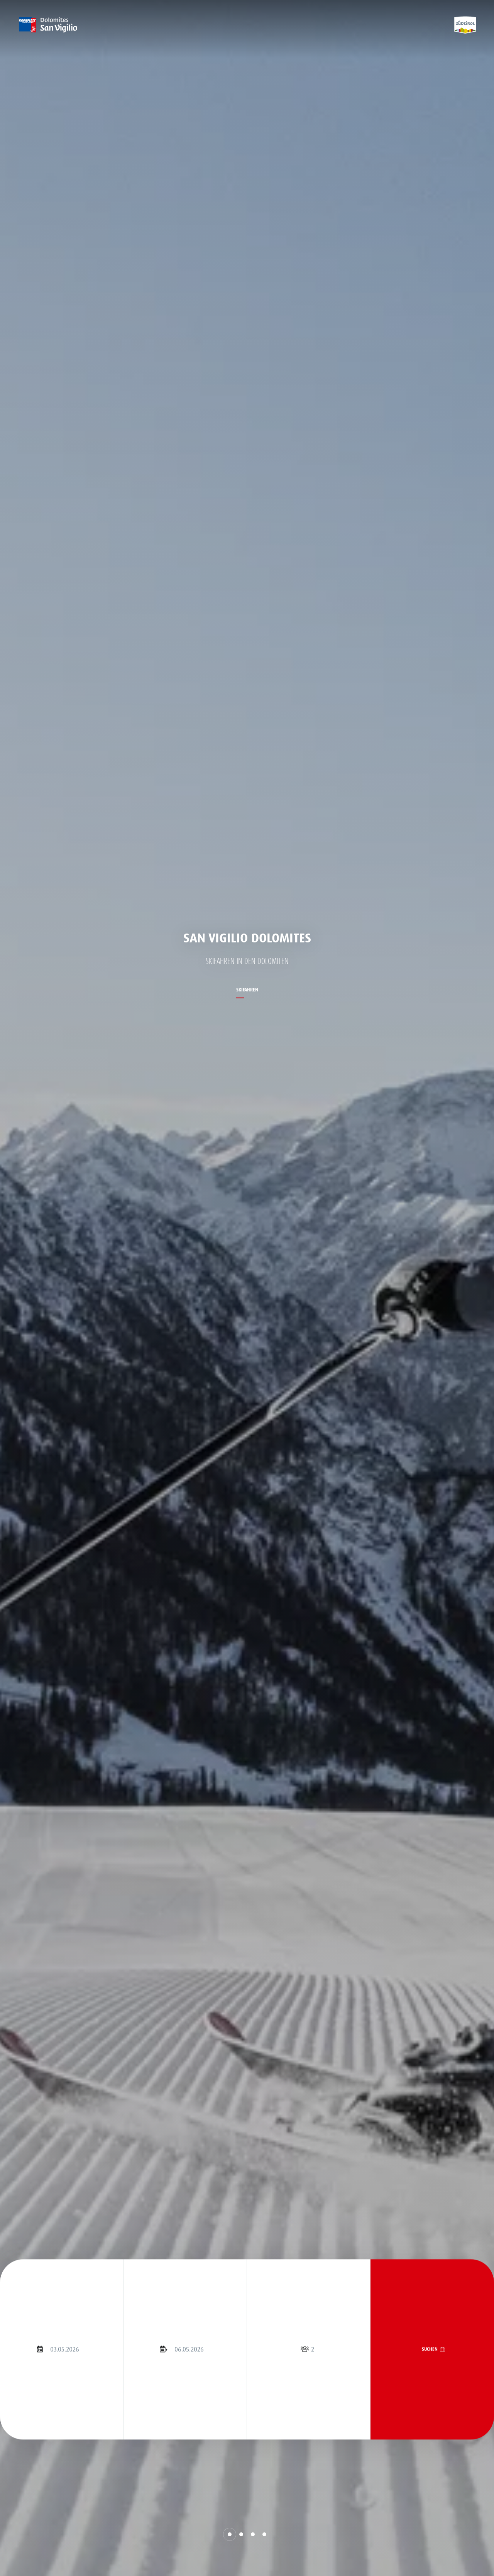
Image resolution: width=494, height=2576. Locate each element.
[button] (230, 2534)
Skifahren (247, 990)
